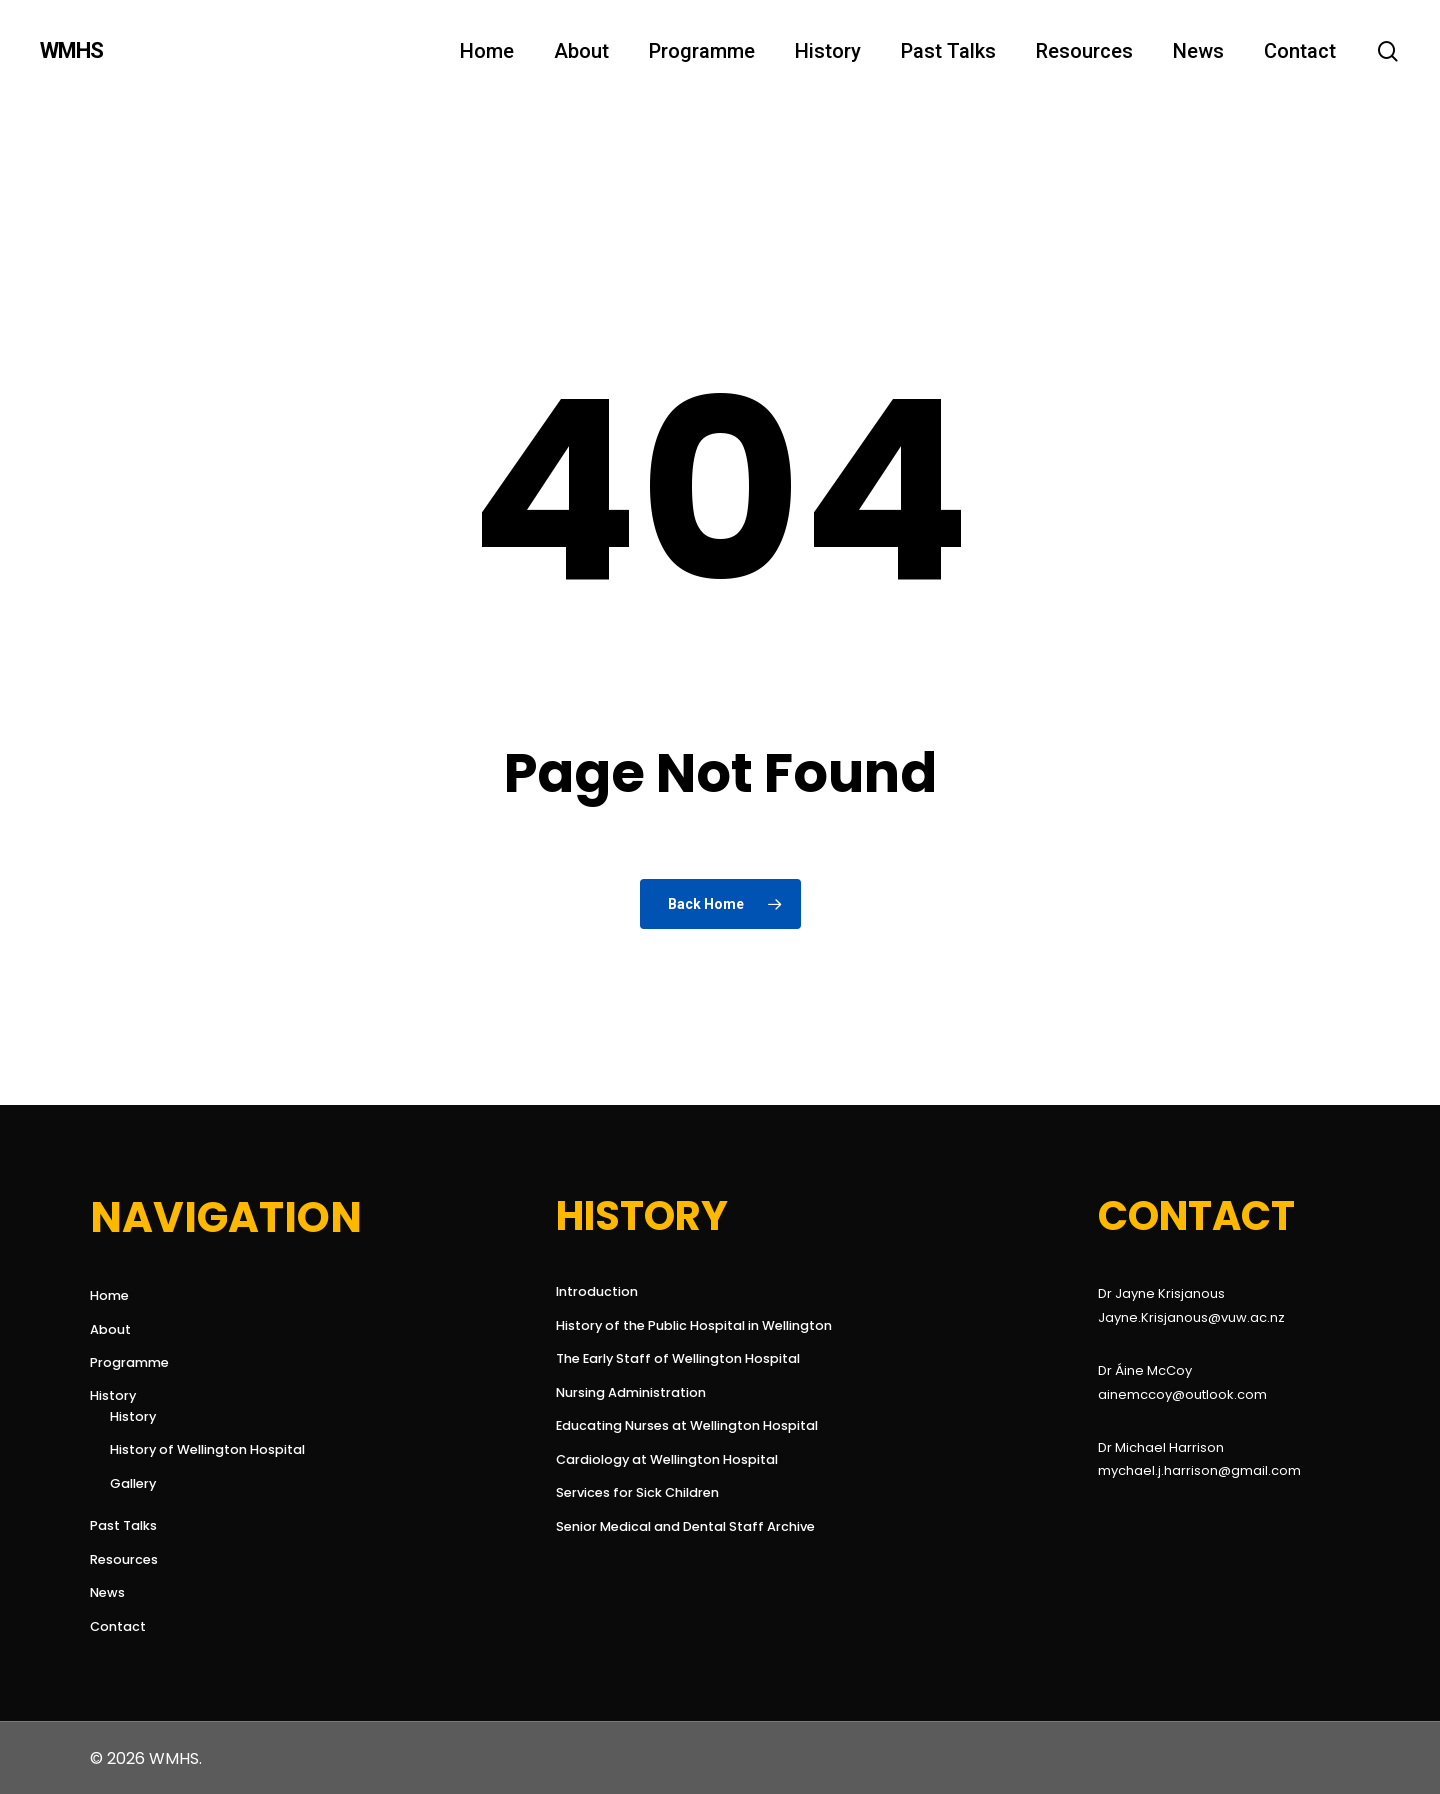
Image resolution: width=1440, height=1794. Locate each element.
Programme (129, 1362)
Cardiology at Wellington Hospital (667, 1459)
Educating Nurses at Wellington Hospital (679, 1425)
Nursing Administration (631, 1392)
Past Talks (123, 1525)
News (107, 1592)
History (113, 1395)
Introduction (597, 1291)
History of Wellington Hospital (207, 1449)
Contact (118, 1626)
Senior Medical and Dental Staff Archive (679, 1526)
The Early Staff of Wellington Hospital (678, 1358)
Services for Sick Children (637, 1492)
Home (109, 1295)
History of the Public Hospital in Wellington (679, 1325)
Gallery (133, 1483)
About (110, 1329)
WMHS (71, 51)
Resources (124, 1559)
